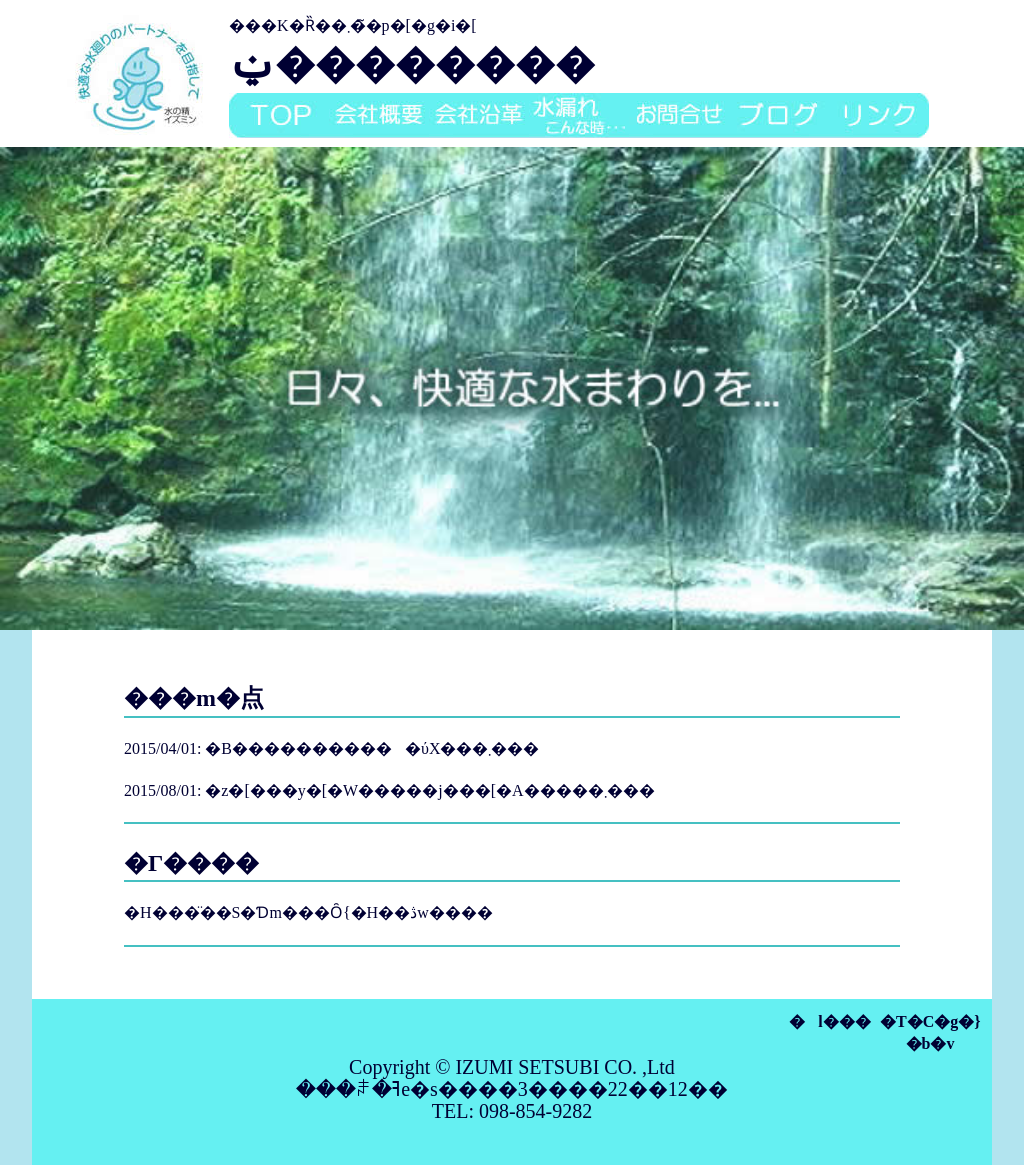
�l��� (829, 1021)
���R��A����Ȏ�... (579, 115)
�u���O (779, 115)
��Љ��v (479, 115)
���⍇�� (679, 115)
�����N (879, 115)
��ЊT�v (379, 115)
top (279, 115)
